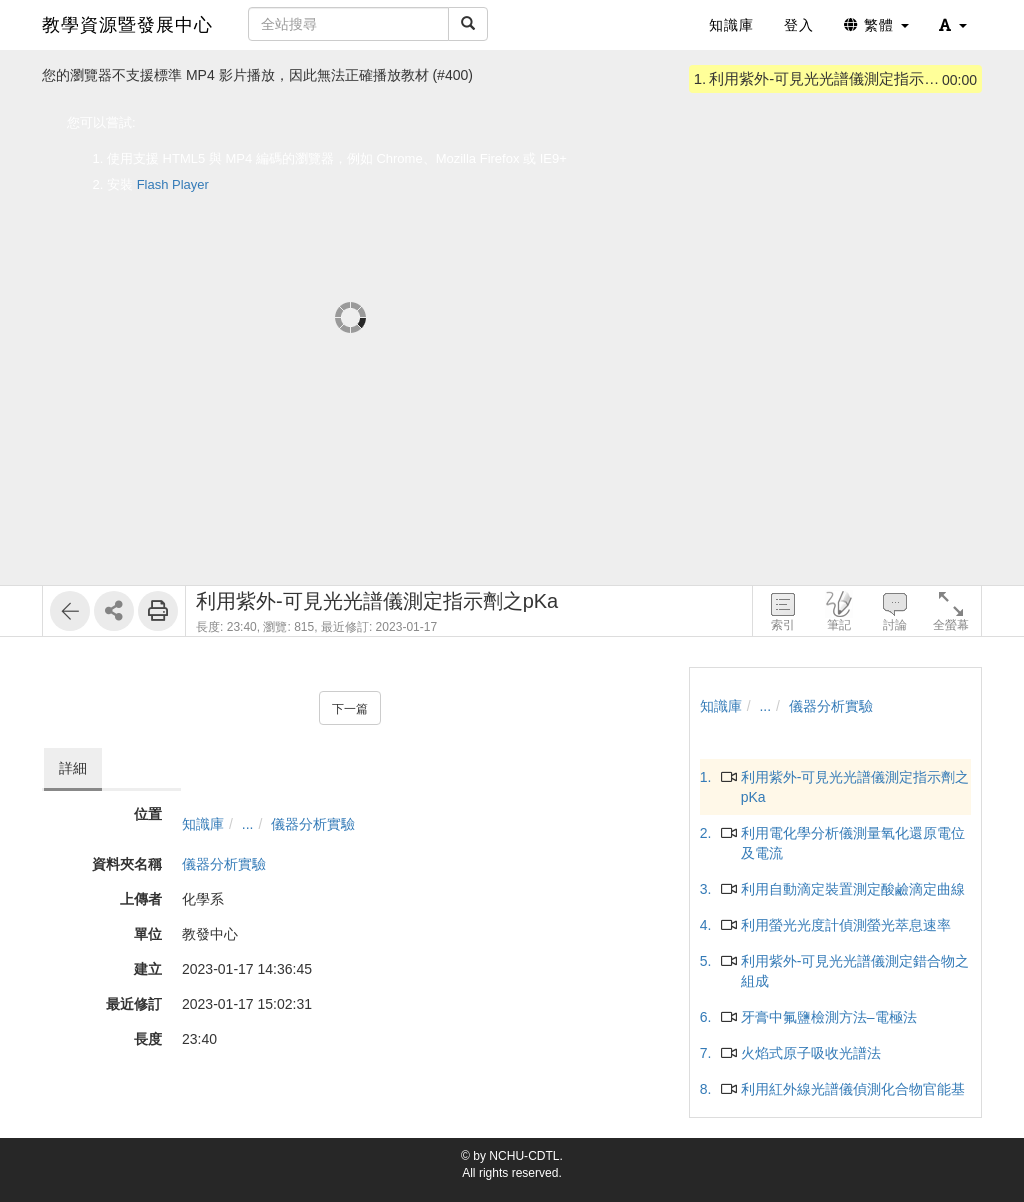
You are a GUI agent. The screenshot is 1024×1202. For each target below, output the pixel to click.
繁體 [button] (876, 25)
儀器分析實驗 (313, 824)
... (248, 824)
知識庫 (203, 824)
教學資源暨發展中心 (127, 25)
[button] (953, 25)
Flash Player (173, 184)
